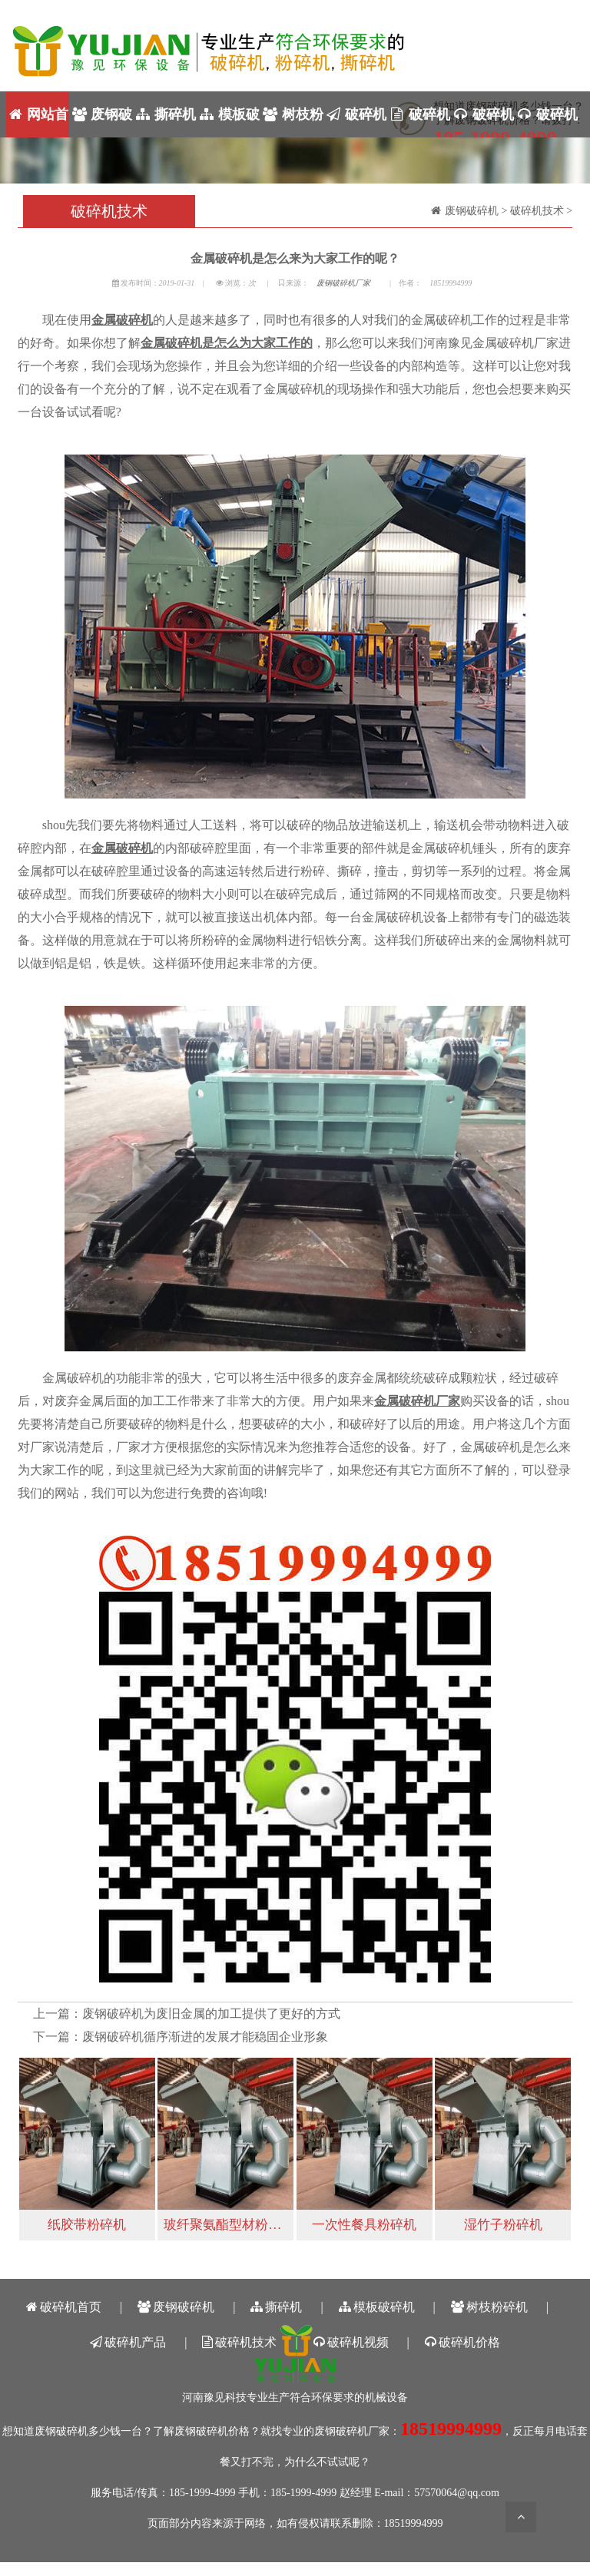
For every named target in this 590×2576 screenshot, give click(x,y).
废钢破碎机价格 (212, 2431)
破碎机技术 (419, 122)
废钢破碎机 (101, 122)
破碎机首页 (63, 2306)
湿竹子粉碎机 (503, 2225)
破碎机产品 (356, 122)
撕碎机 (165, 114)
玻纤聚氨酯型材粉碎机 (228, 2225)
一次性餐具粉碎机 (364, 2225)
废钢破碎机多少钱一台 (88, 2431)
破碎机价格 (546, 122)
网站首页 (38, 122)
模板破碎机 (228, 122)
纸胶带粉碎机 (86, 2225)
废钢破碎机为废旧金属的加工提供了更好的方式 (211, 2013)
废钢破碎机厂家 (343, 283)
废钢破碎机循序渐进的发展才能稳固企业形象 (205, 2036)
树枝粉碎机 (292, 122)
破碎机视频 (483, 122)
